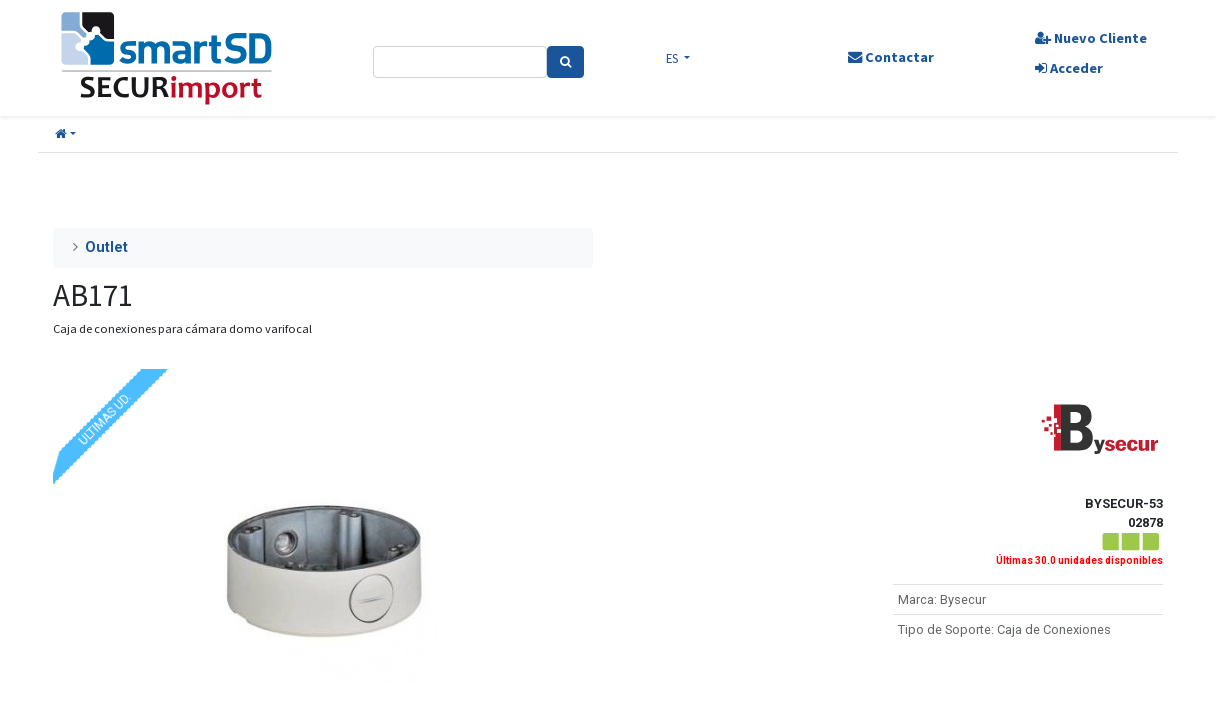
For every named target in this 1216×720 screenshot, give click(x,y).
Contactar (891, 57)
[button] (65, 134)
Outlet (106, 247)
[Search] (565, 62)
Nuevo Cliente (1091, 38)
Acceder (1069, 68)
